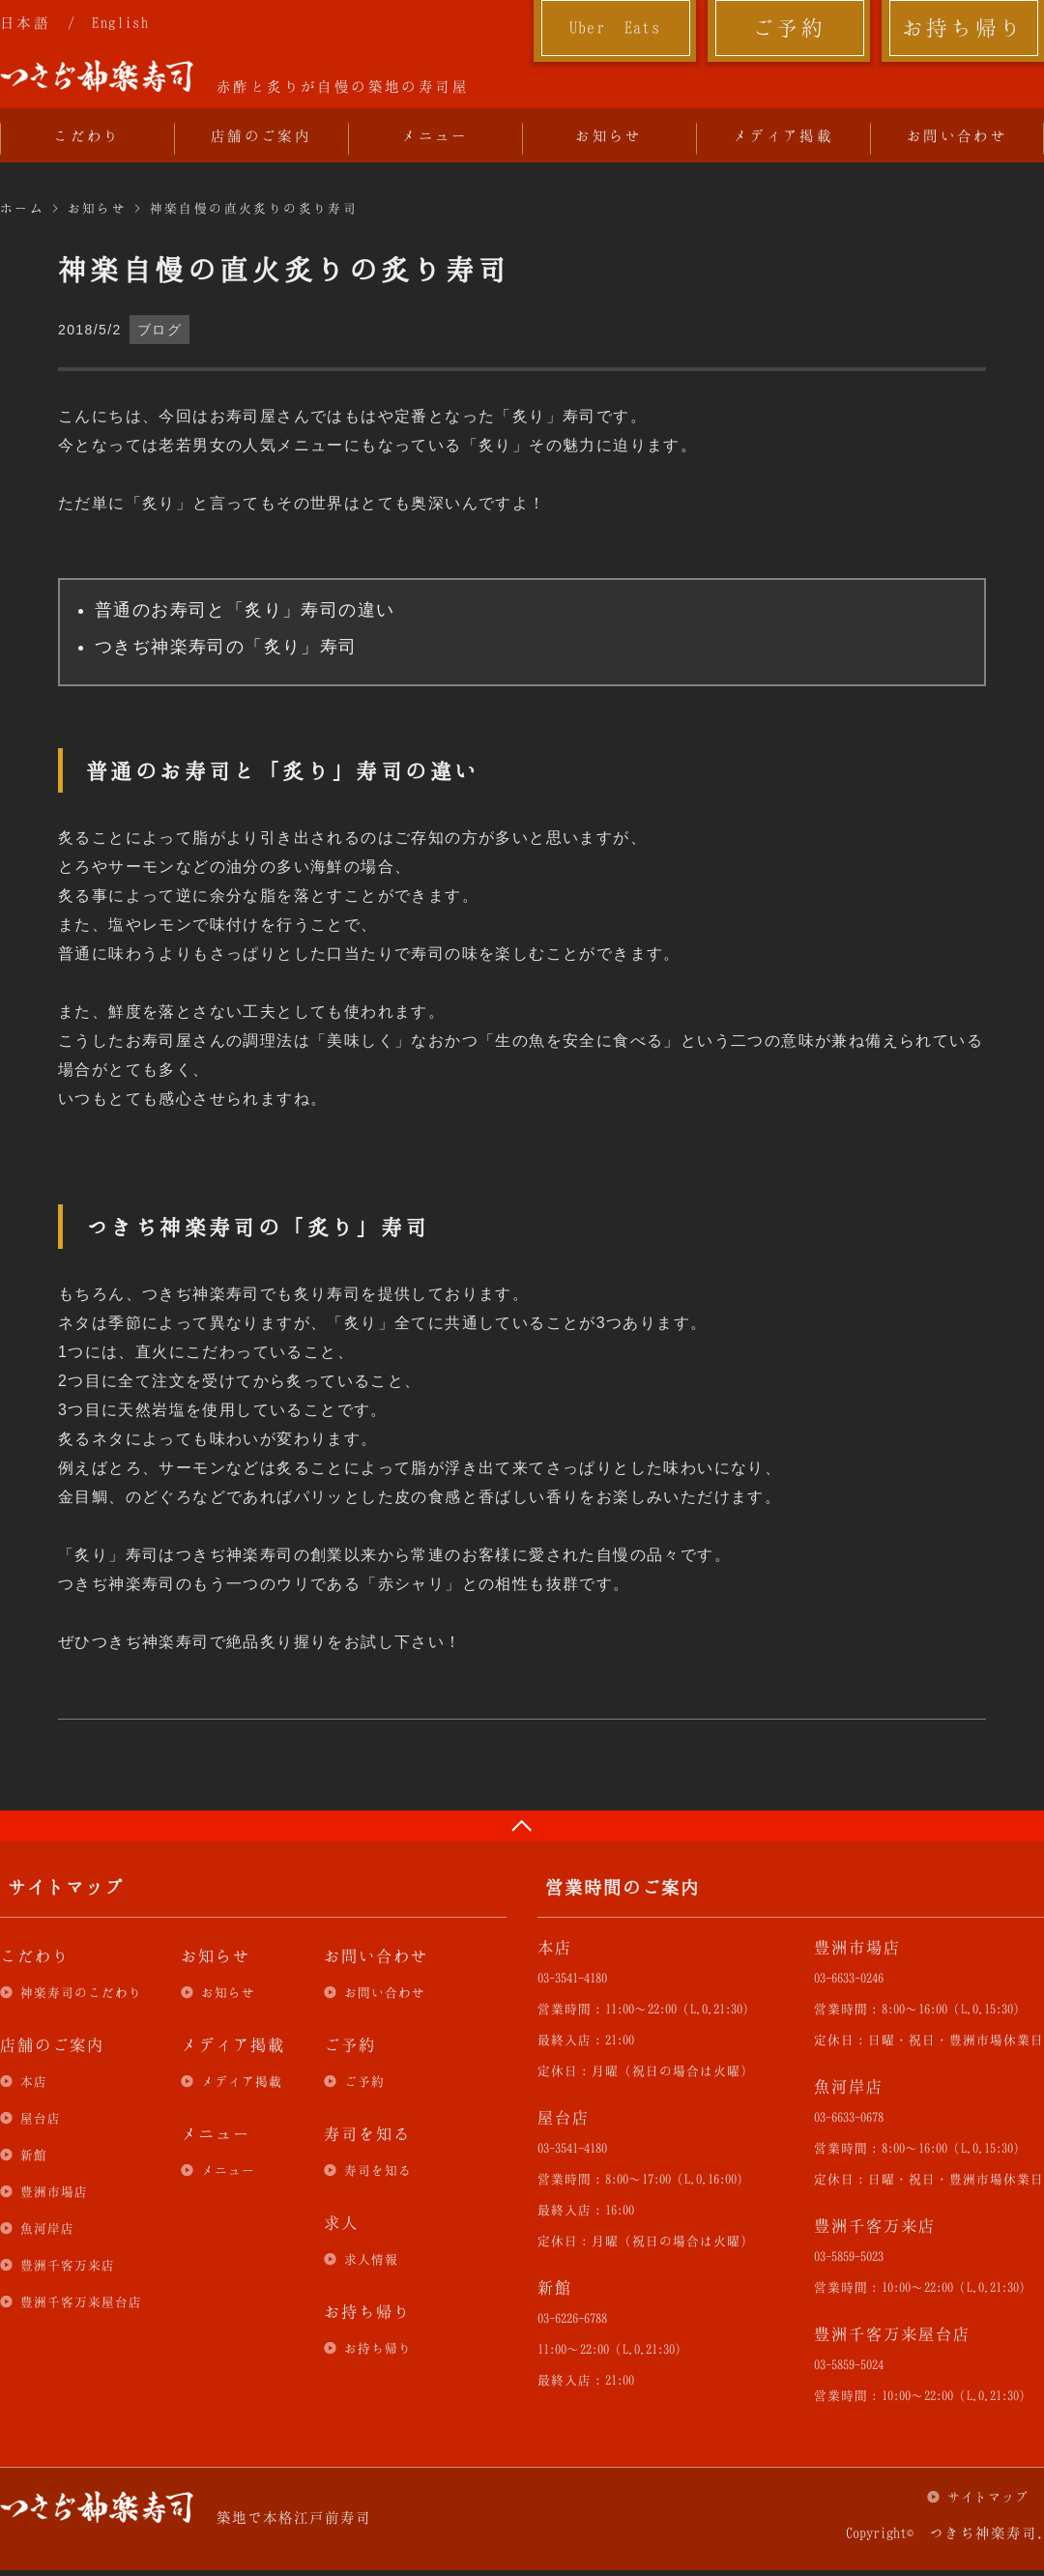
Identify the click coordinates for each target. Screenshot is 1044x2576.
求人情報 (371, 2259)
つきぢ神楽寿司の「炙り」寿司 (226, 646)
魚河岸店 (47, 2228)
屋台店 (40, 2118)
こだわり (87, 135)
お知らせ (609, 135)
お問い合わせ (957, 135)
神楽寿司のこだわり (81, 1992)
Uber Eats (615, 27)
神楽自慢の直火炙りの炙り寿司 (254, 208)
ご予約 (789, 27)
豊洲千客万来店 (67, 2265)
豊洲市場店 (54, 2191)
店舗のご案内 (261, 135)
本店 (33, 2081)
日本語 (25, 22)
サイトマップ (988, 2497)
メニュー (435, 135)
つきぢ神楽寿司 (96, 76)
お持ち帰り (963, 27)
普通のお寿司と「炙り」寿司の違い (244, 610)
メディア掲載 (783, 135)
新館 (33, 2154)
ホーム (22, 208)
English (120, 22)
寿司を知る (378, 2170)
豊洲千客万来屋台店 (81, 2301)
